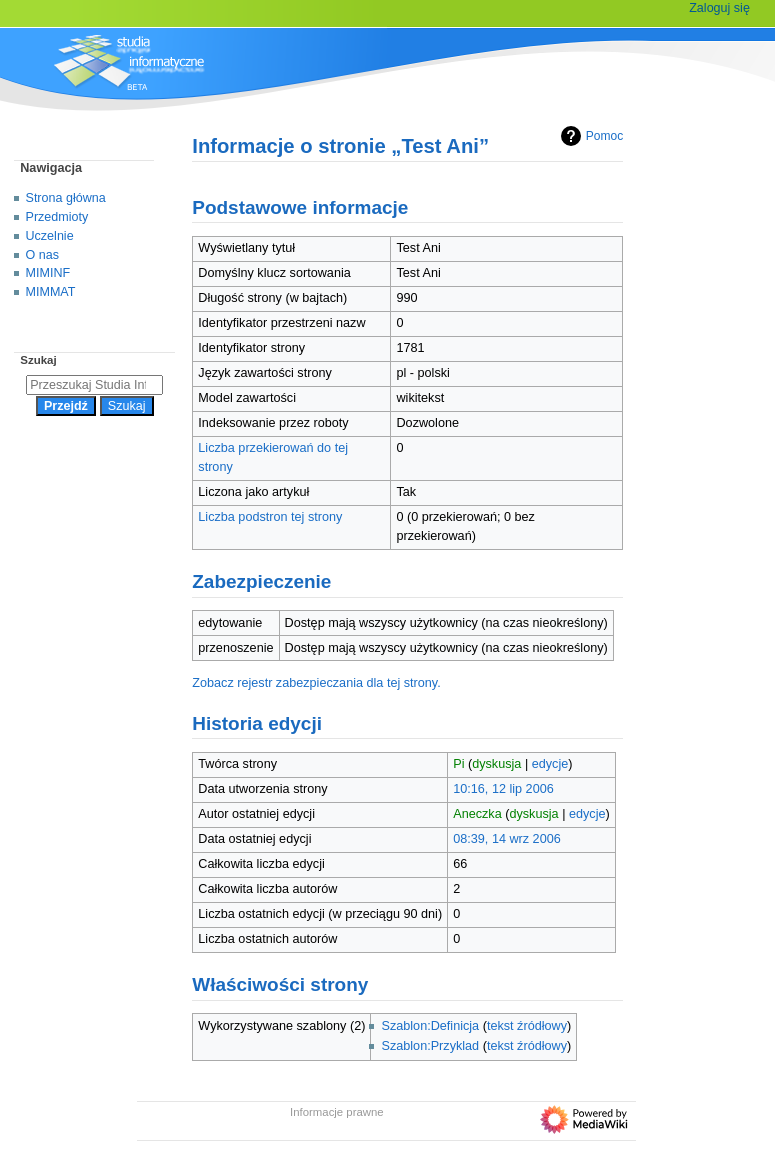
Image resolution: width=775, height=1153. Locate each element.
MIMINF (48, 273)
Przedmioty (57, 217)
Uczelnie (50, 236)
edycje (550, 764)
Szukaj (38, 360)
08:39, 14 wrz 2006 (507, 839)
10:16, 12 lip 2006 (503, 789)
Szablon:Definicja (430, 1026)
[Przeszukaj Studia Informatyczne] (94, 385)
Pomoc (589, 136)
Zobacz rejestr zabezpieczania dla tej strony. (316, 683)
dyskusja (496, 764)
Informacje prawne (337, 1112)
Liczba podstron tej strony (270, 517)
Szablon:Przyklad (430, 1046)
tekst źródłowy (527, 1026)
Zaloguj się (719, 8)
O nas (42, 255)
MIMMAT (51, 292)
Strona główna (66, 198)
